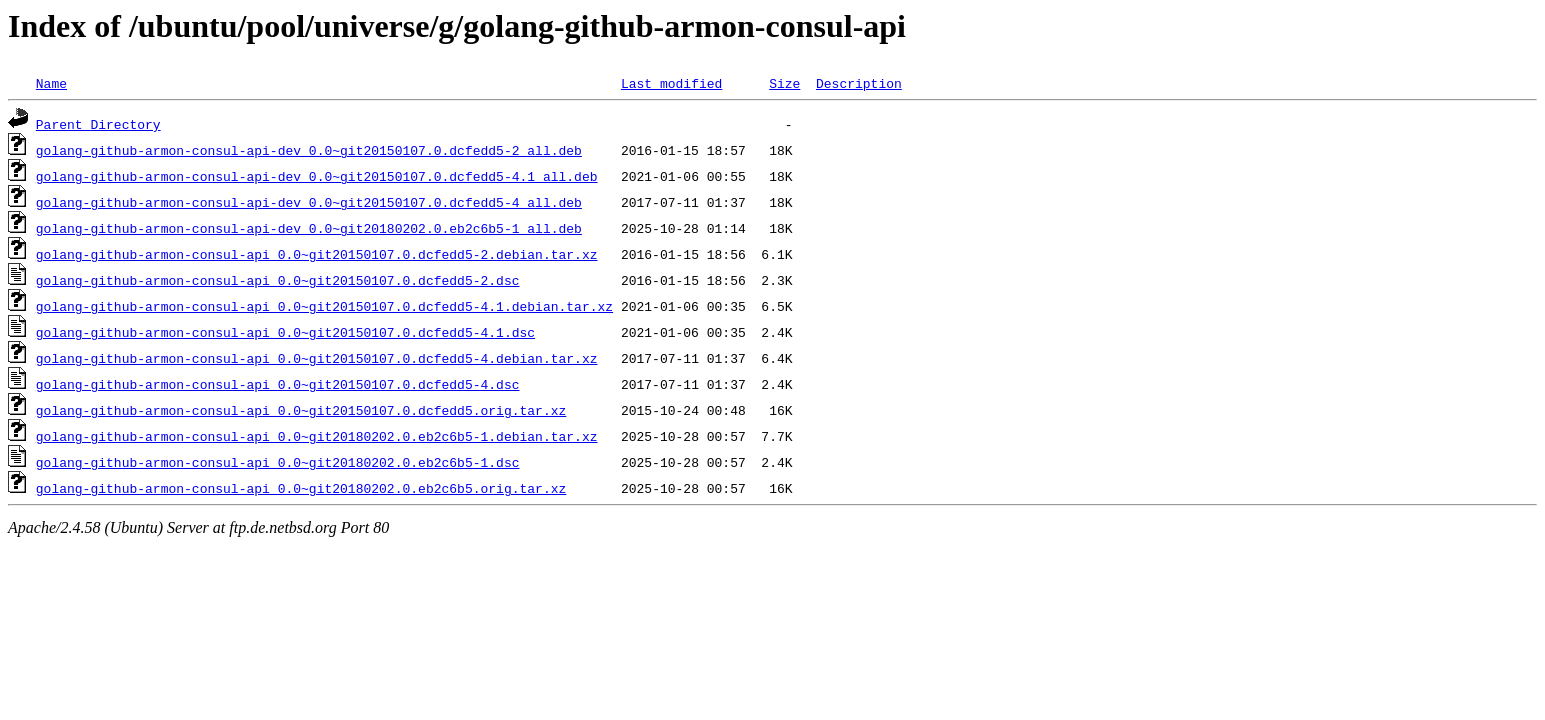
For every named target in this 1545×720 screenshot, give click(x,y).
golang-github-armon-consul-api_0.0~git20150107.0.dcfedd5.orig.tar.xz (301, 410)
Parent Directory (98, 124)
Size (784, 83)
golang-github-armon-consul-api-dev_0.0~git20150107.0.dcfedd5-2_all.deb (309, 150)
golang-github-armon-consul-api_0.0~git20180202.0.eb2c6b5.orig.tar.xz (301, 488)
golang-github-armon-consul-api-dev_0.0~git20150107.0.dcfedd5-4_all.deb (309, 202)
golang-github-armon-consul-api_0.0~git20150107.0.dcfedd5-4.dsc (278, 384)
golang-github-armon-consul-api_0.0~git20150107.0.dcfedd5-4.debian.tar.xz (317, 358)
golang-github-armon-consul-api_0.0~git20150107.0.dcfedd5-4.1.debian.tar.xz (324, 306)
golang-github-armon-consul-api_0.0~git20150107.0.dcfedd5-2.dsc (278, 280)
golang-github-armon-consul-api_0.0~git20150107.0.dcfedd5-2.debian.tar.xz (317, 254)
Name (51, 83)
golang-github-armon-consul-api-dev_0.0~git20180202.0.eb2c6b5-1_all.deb (309, 228)
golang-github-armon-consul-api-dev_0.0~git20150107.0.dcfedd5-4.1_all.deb (317, 176)
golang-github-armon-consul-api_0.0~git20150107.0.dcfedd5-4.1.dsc (285, 332)
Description (859, 83)
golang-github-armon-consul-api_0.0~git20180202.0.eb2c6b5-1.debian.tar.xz (317, 436)
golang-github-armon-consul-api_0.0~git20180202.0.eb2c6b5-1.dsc (278, 462)
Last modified (671, 83)
